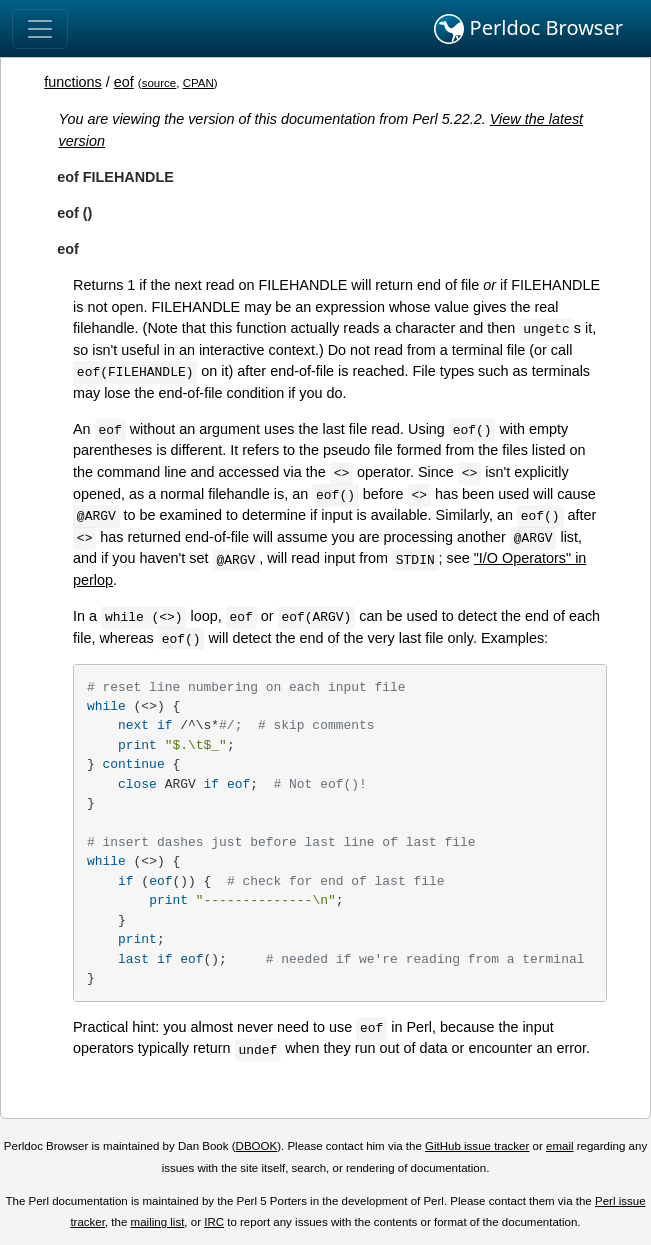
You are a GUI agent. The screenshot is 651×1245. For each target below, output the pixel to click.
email (560, 1146)
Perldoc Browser (528, 29)
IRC (214, 1222)
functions (73, 82)
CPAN (198, 83)
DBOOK (257, 1146)
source (159, 83)
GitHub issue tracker (477, 1146)
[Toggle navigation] (40, 29)
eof (124, 82)
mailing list (158, 1222)
